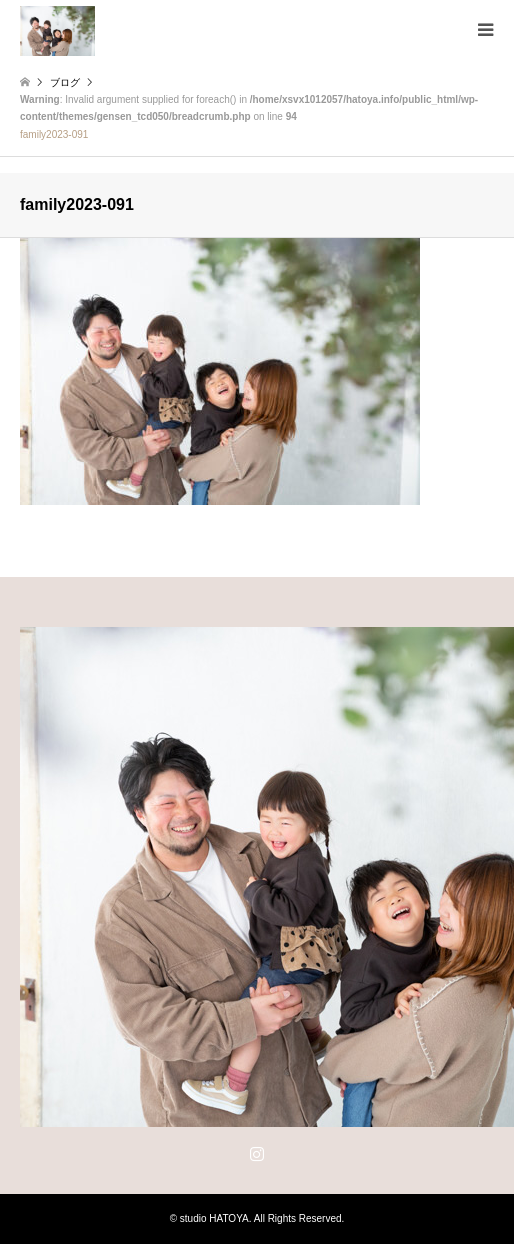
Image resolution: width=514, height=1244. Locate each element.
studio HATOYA (214, 1218)
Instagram (257, 1153)
